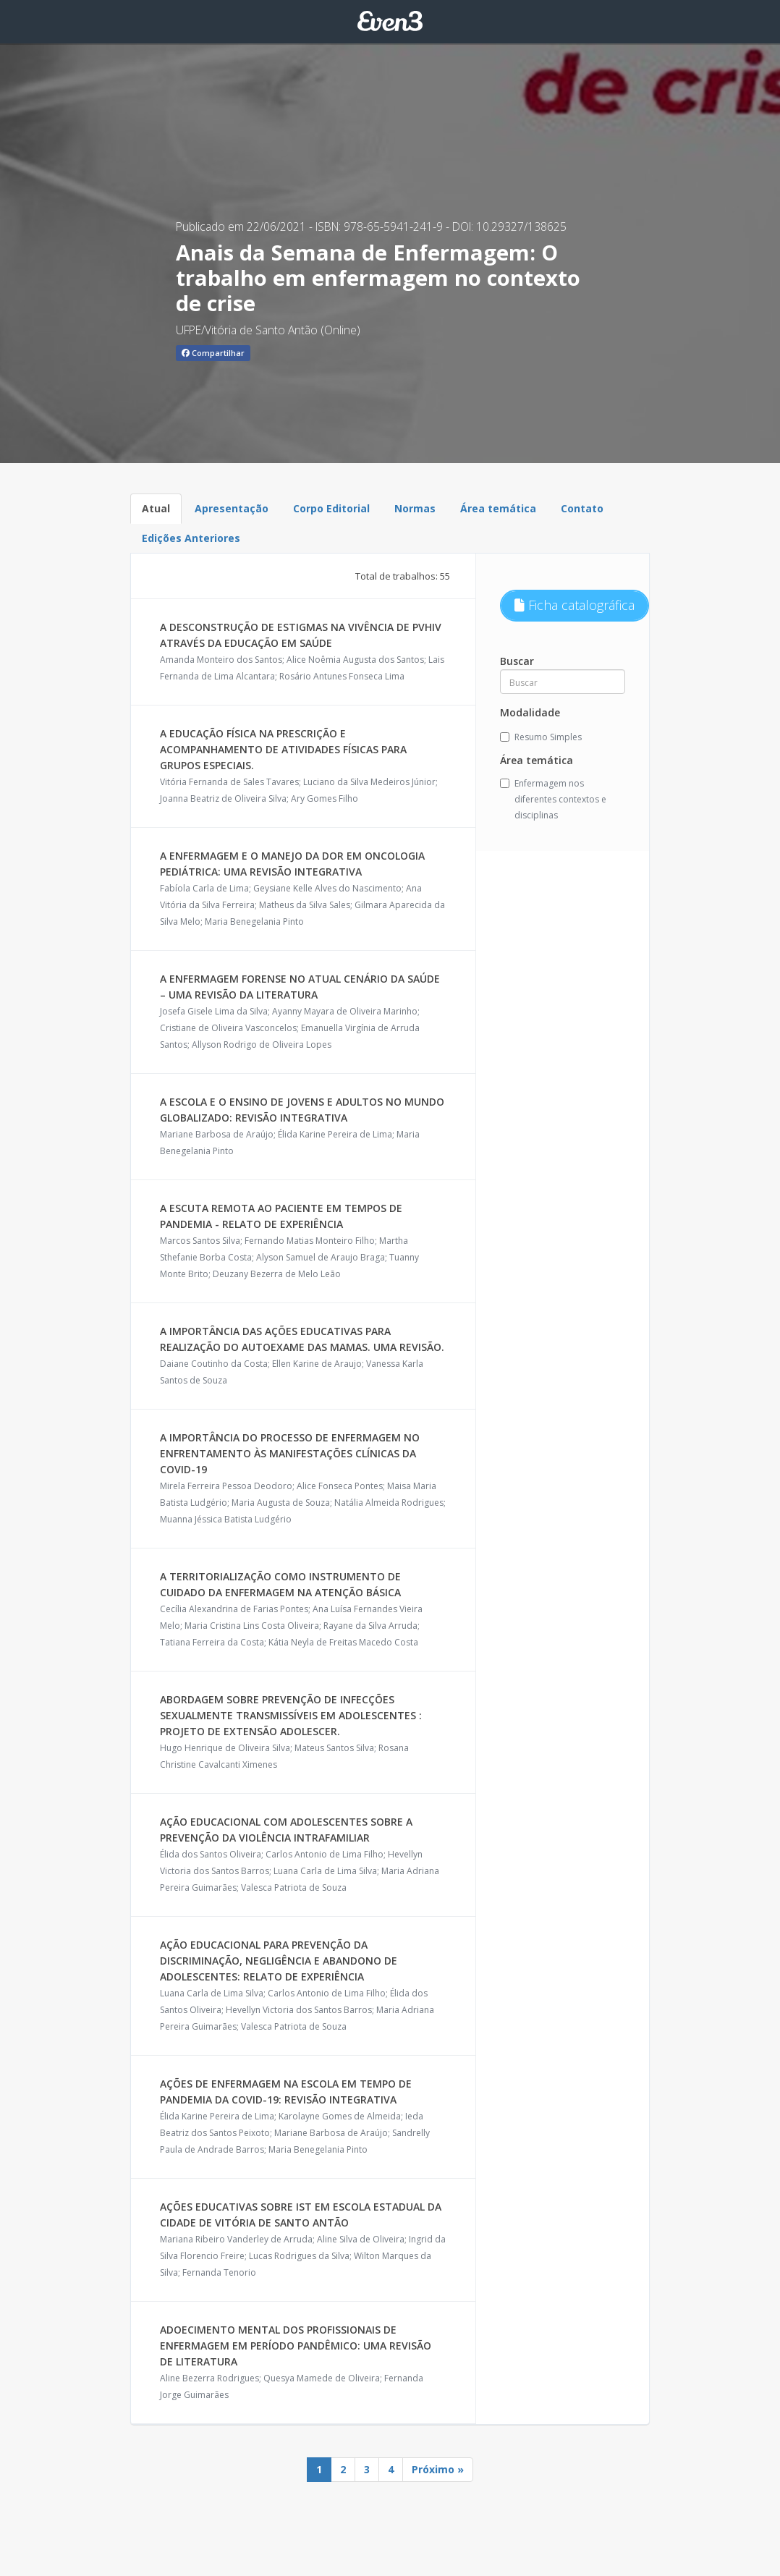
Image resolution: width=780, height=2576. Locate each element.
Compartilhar (213, 352)
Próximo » (438, 2469)
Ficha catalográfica (574, 605)
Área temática (498, 508)
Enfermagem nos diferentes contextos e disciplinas (553, 799)
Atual (156, 508)
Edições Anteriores (191, 538)
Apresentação (231, 508)
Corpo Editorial (331, 508)
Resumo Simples (541, 737)
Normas (415, 508)
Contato (582, 508)
